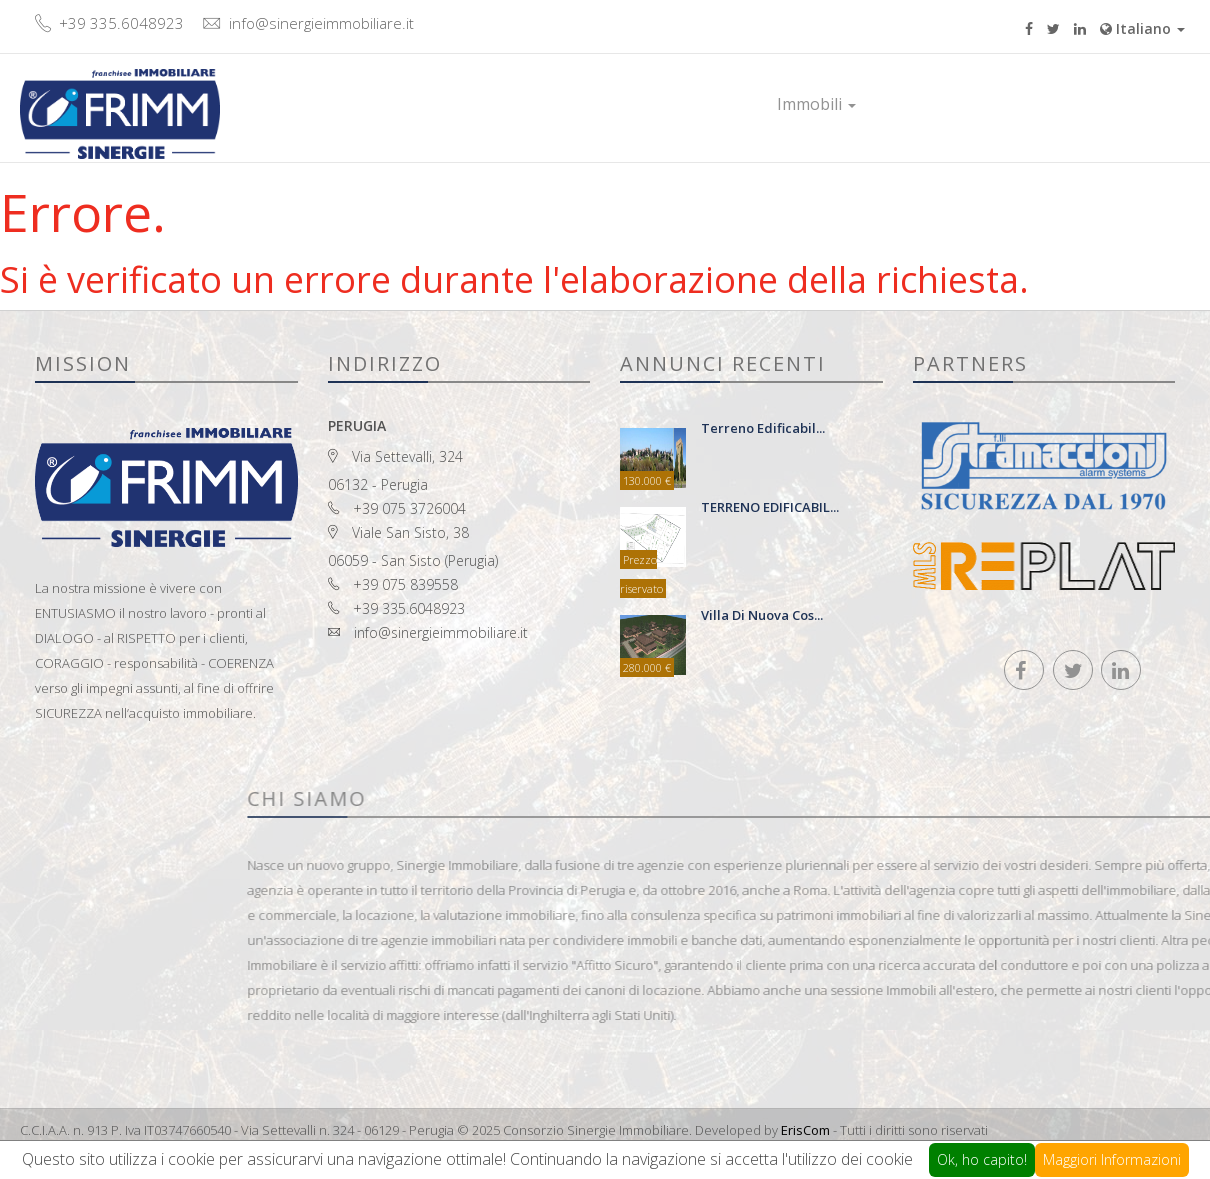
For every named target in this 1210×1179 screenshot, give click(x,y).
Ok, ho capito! (982, 1159)
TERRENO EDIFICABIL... (770, 507)
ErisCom (805, 1130)
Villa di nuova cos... (762, 615)
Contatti (1034, 104)
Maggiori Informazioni (1112, 1159)
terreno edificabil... (763, 428)
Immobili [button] (816, 104)
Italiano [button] (1142, 28)
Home (714, 104)
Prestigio (930, 104)
